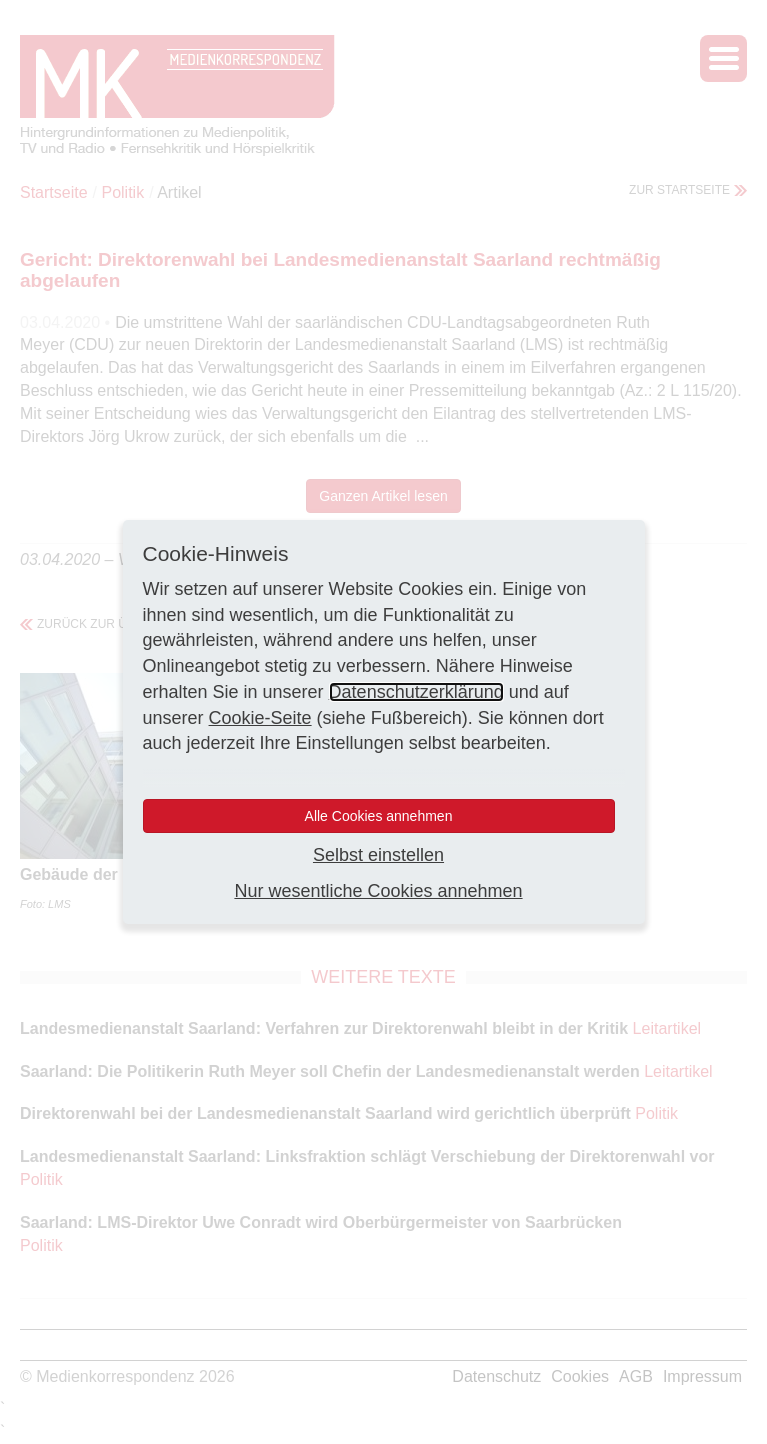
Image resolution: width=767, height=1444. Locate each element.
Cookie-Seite (260, 718)
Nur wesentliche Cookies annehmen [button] (378, 891)
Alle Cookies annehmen (379, 816)
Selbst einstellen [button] (378, 855)
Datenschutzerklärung (416, 692)
